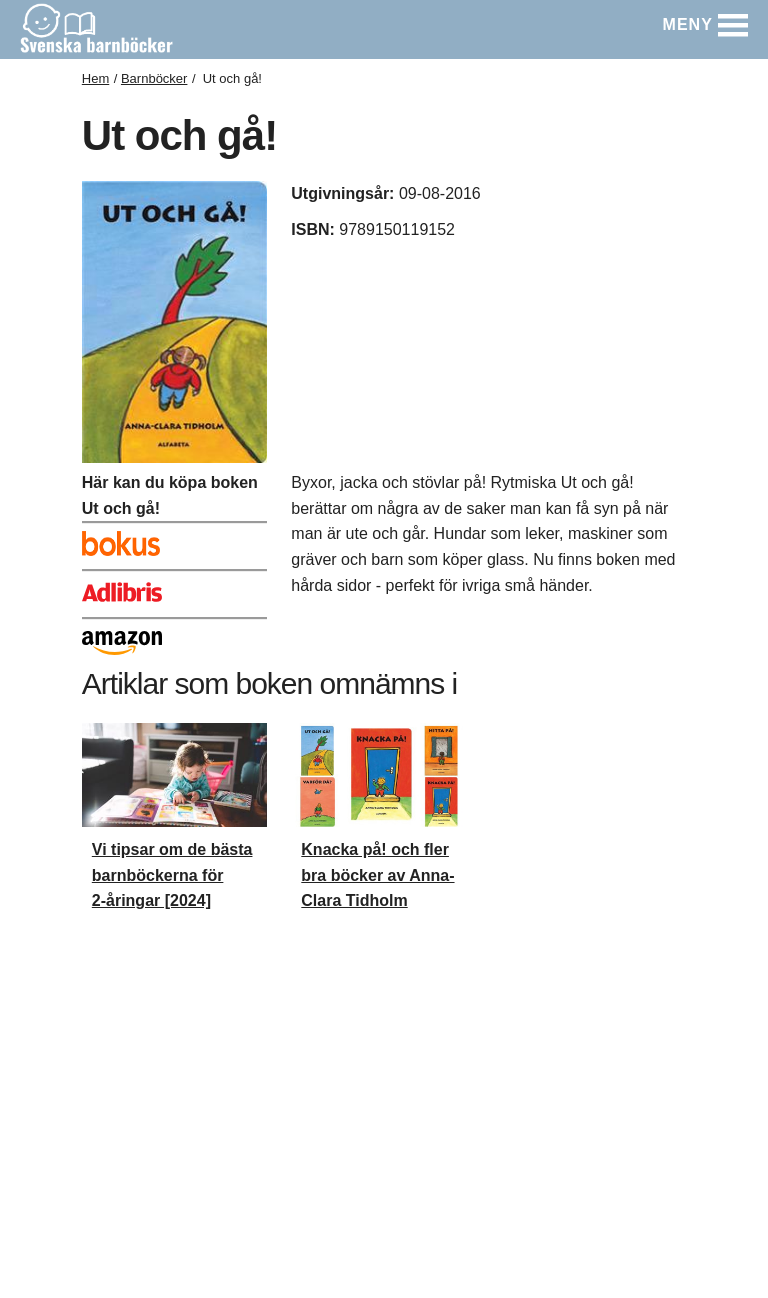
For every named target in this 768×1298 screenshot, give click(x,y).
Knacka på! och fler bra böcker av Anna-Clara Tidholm (377, 875)
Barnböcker (154, 78)
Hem (95, 78)
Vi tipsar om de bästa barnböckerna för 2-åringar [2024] (172, 875)
